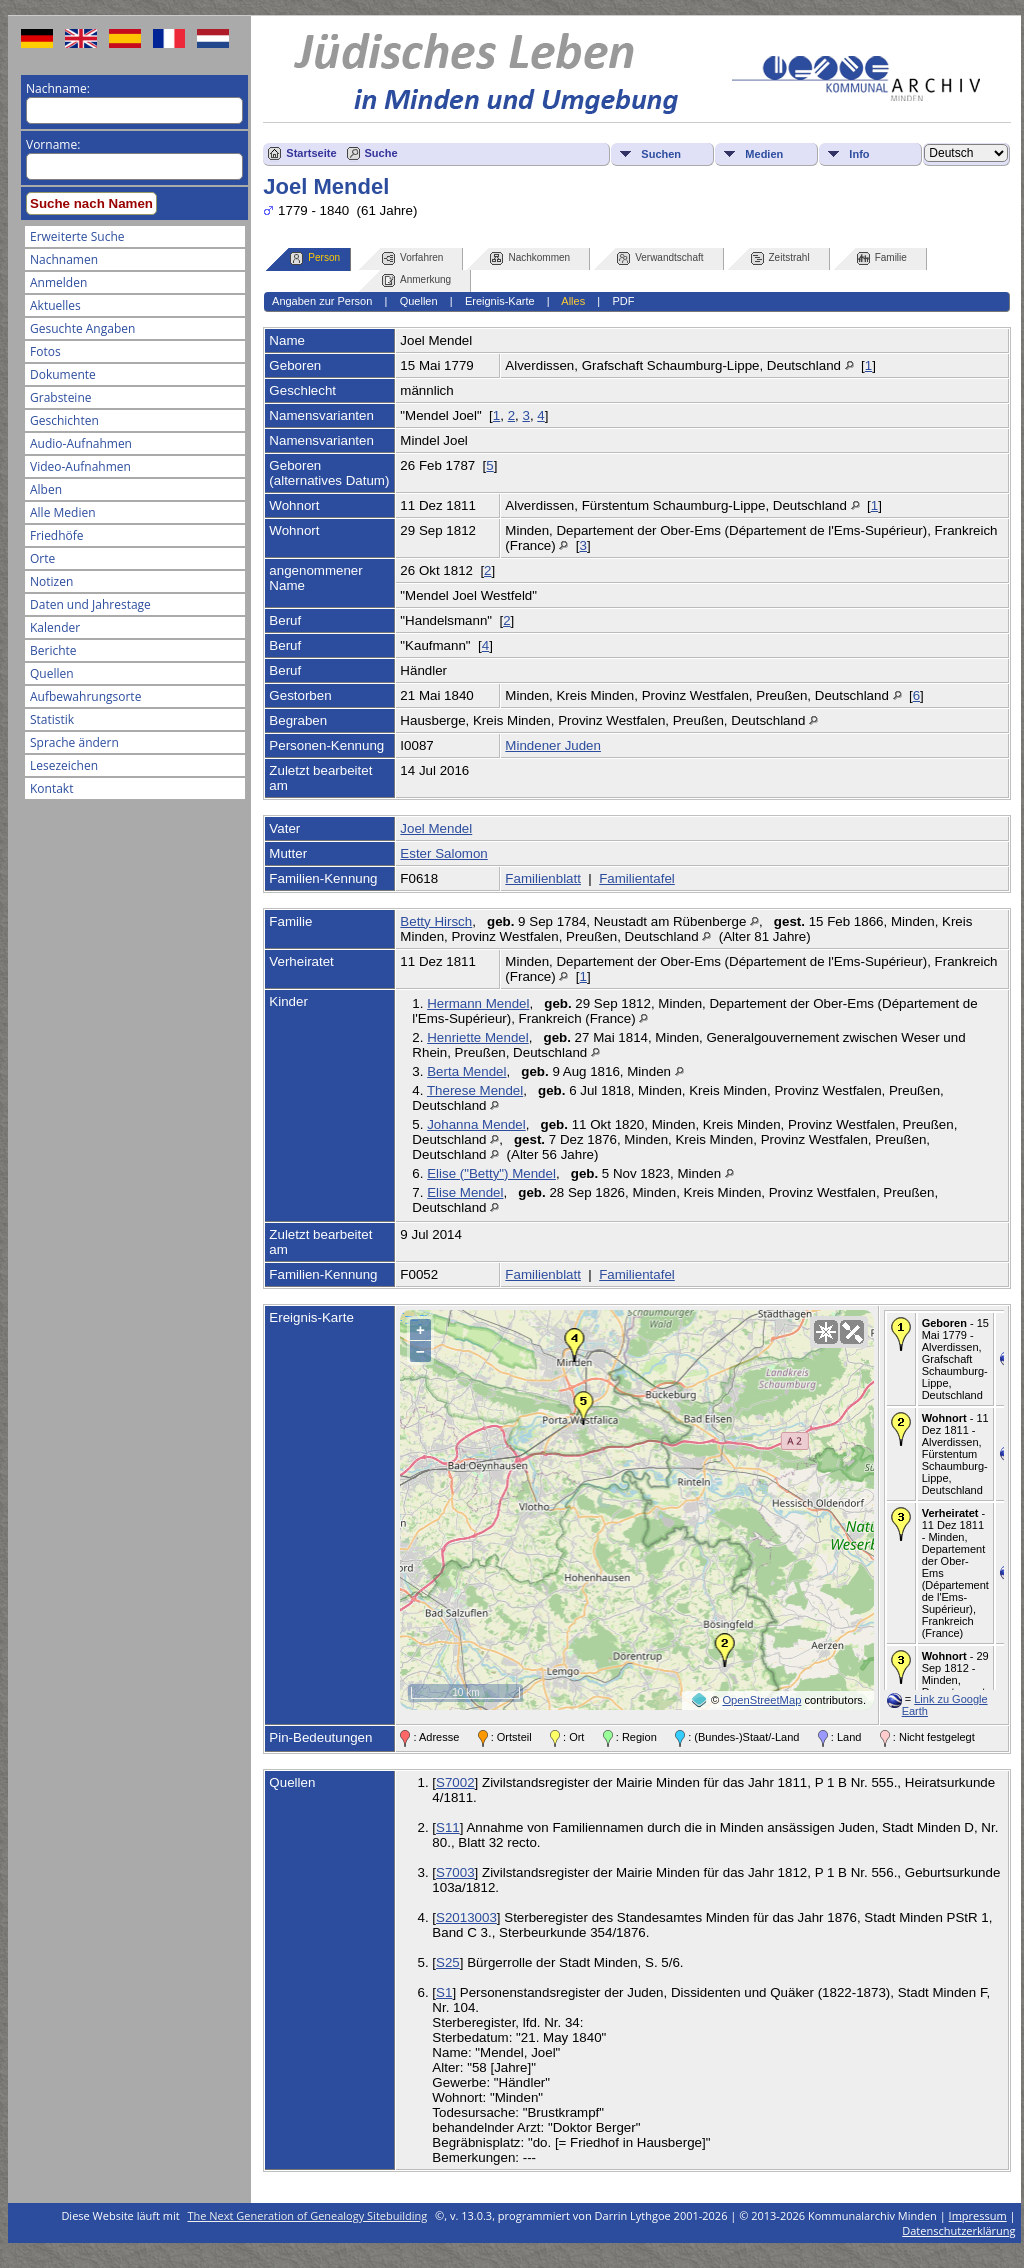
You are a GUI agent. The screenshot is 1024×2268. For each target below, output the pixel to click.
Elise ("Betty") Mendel (491, 1173)
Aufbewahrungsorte (85, 696)
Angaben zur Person (322, 301)
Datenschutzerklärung (958, 2230)
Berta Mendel (466, 1071)
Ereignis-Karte (500, 301)
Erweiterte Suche (77, 236)
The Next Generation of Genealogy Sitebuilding (308, 2215)
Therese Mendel (475, 1090)
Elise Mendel (465, 1192)
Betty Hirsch (436, 921)
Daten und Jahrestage (90, 604)
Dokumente (63, 374)
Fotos (45, 351)
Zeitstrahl (780, 258)
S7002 (455, 1782)
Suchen (661, 154)
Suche (381, 153)
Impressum (978, 2215)
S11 (448, 1827)
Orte (42, 558)
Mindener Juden (553, 745)
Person (315, 258)
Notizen (51, 581)
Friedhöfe (57, 535)
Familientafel (637, 878)
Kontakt (51, 788)
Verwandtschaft (660, 258)
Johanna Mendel (476, 1124)
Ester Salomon (443, 853)
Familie (882, 258)
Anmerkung (416, 280)
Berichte (53, 650)
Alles (573, 301)
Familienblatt (543, 878)
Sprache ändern (74, 742)
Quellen (52, 673)
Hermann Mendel (478, 1003)
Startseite (311, 153)
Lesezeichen (64, 765)
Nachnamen (64, 259)
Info (859, 154)
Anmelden (58, 282)
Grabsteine (61, 397)
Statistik (52, 719)
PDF (623, 301)
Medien (764, 154)
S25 (448, 1962)
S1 (444, 1992)
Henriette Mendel (478, 1037)
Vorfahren (412, 258)
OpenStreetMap (761, 1700)
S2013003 (466, 1917)
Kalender (55, 627)
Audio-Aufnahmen (81, 443)
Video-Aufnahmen (80, 466)
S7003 (455, 1872)
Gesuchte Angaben (82, 328)
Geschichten (64, 420)
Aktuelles (55, 305)
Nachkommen (530, 258)
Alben (46, 489)
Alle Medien (63, 512)
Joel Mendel (436, 828)
